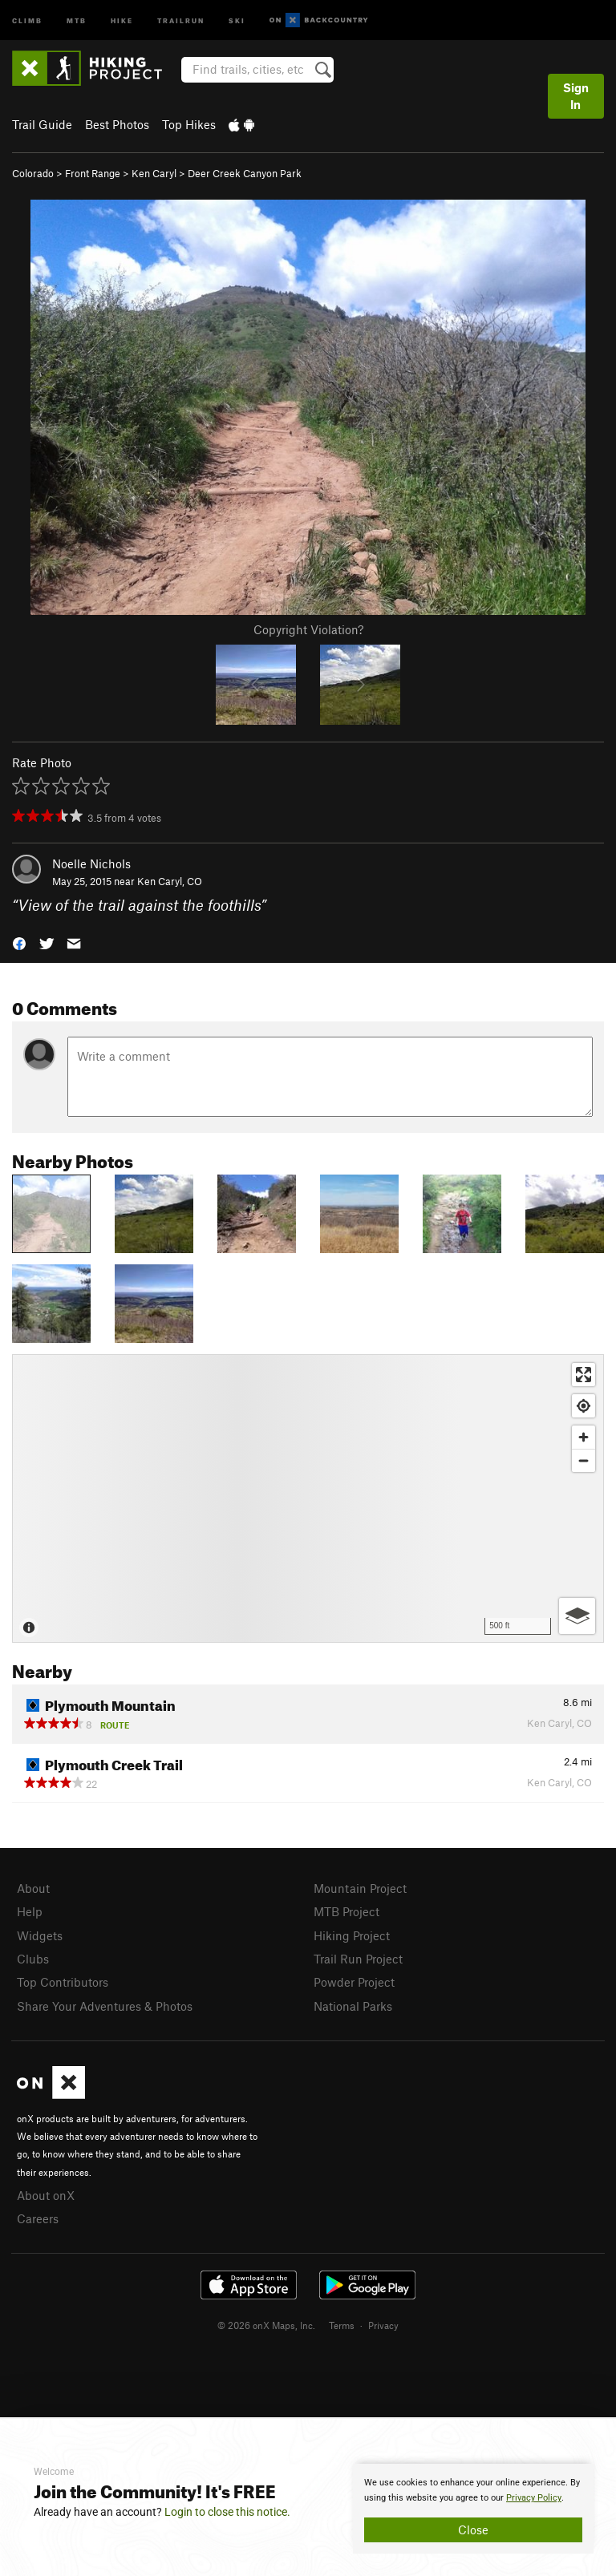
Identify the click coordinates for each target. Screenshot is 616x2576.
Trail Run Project (358, 1958)
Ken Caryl (154, 173)
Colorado (33, 173)
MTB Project (346, 1911)
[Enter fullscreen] (583, 1374)
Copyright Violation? (308, 629)
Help (30, 1911)
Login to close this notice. (227, 2511)
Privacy (383, 2325)
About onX (46, 2195)
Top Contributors (62, 1982)
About (33, 1888)
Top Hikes (189, 124)
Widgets (40, 1935)
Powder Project (354, 1982)
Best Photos (117, 124)
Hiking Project (352, 1935)
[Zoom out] (583, 1460)
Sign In (576, 95)
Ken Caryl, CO (169, 881)
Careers (38, 2218)
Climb (27, 19)
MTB (77, 19)
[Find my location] (583, 1405)
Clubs (33, 1958)
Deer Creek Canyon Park (245, 173)
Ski (237, 19)
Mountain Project (360, 1888)
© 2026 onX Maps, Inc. (266, 2325)
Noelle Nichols (91, 863)
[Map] (308, 1498)
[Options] (577, 1616)
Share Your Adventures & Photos (104, 2006)
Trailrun (181, 19)
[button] (19, 942)
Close (473, 2529)
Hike (122, 19)
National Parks (353, 2006)
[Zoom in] (583, 1437)
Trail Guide (42, 124)
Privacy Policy (533, 2498)
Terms (342, 2325)
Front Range (92, 173)
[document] (473, 2508)
